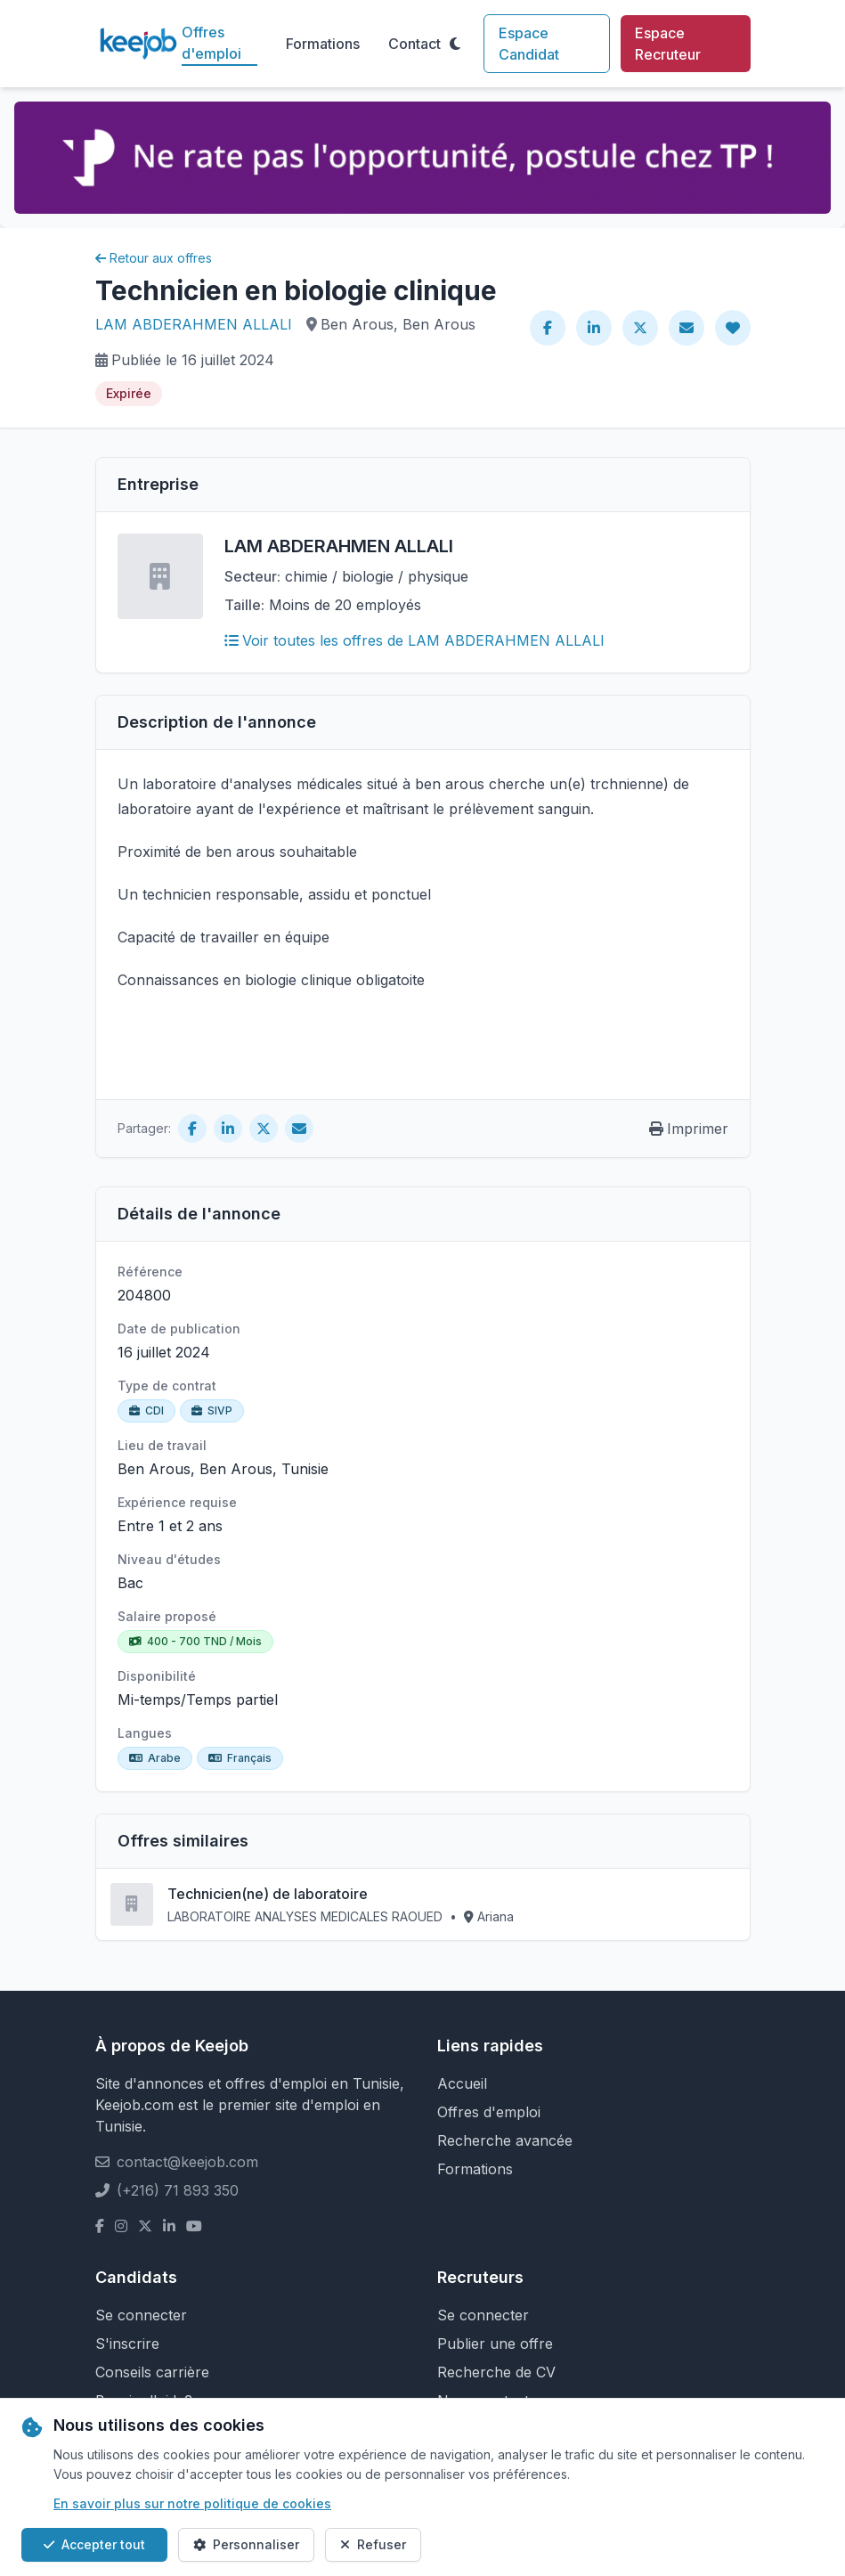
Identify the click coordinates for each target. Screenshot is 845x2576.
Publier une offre (495, 2343)
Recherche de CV (496, 2372)
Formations (323, 44)
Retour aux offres (153, 257)
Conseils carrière (152, 2372)
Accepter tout (94, 2544)
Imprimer (688, 1128)
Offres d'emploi (211, 42)
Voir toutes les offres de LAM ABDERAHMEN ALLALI (414, 640)
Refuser (373, 2544)
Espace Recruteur (668, 43)
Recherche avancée (505, 2140)
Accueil (462, 2083)
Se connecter (141, 2315)
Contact (414, 44)
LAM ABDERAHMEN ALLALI (193, 324)
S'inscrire (127, 2343)
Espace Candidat (529, 43)
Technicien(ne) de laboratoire (267, 1894)
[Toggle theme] (455, 43)
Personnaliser (246, 2544)
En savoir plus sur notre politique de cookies (192, 2503)
